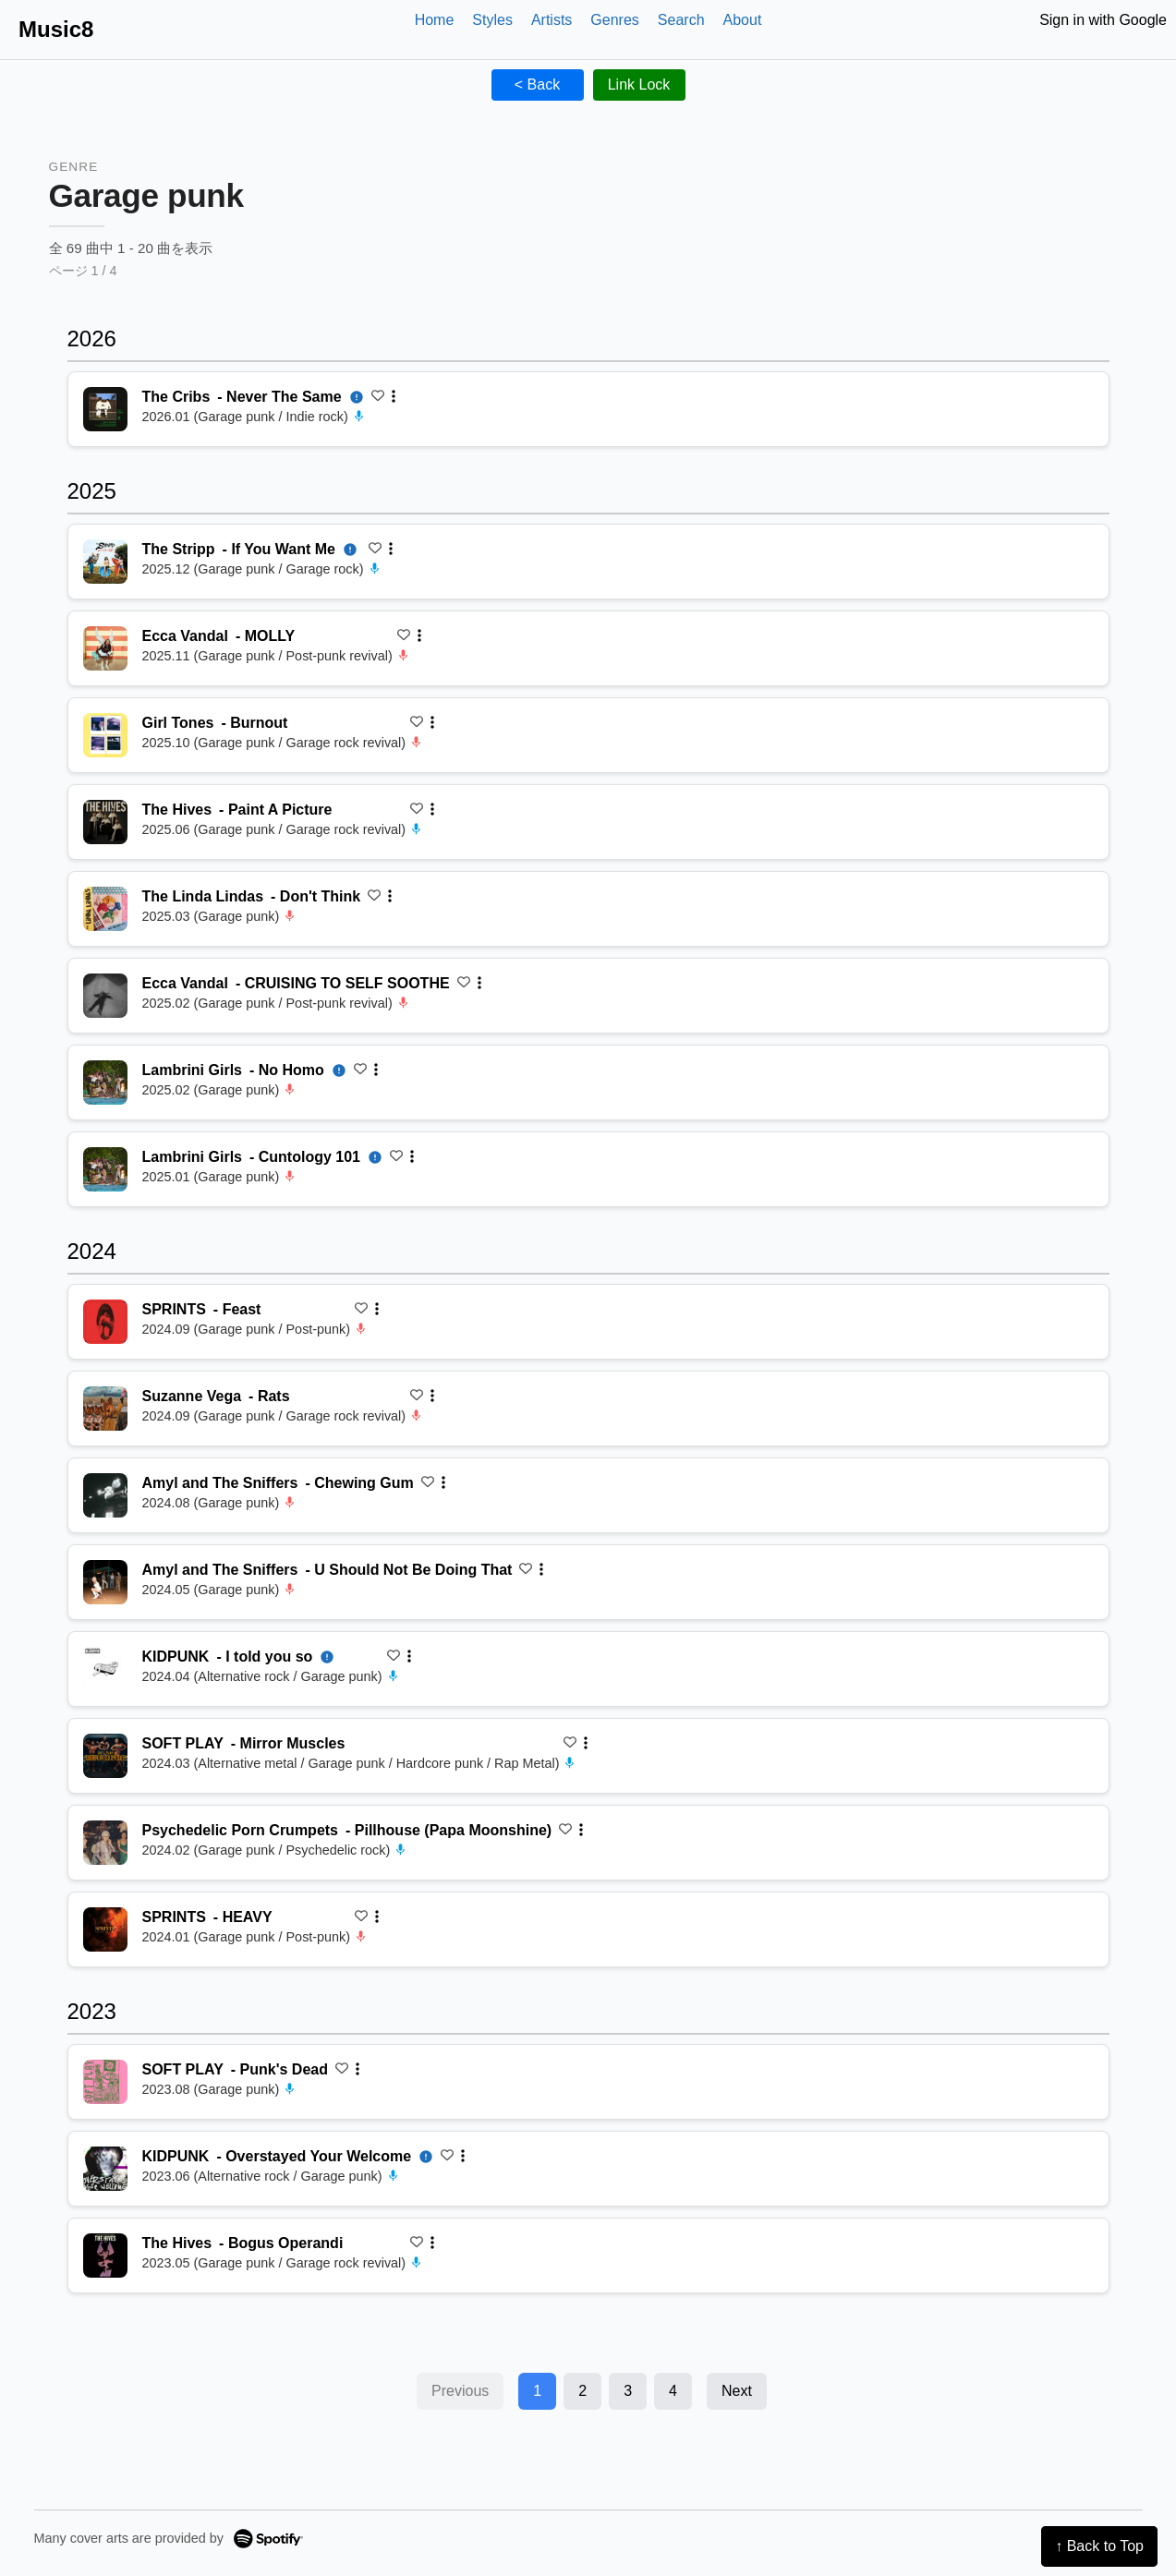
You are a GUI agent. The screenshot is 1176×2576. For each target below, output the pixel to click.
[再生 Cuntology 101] (105, 1169)
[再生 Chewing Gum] (105, 1495)
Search (681, 20)
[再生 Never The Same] (105, 409)
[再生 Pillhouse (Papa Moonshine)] (105, 1842)
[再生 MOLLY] (105, 648)
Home (435, 20)
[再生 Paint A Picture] (105, 822)
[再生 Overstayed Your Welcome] (105, 2169)
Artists (551, 20)
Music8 (55, 29)
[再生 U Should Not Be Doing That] (105, 1582)
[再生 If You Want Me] (105, 561)
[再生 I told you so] (105, 1669)
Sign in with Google (1103, 20)
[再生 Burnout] (105, 735)
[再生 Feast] (105, 1322)
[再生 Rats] (105, 1408)
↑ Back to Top (1099, 2546)
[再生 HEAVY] (105, 1929)
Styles (492, 20)
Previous (460, 2391)
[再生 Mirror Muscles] (105, 1756)
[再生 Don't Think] (105, 909)
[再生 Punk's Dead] (105, 2082)
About (742, 20)
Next (736, 2391)
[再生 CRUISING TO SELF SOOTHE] (105, 996)
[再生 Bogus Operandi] (105, 2255)
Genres (614, 20)
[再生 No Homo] (105, 1082)
